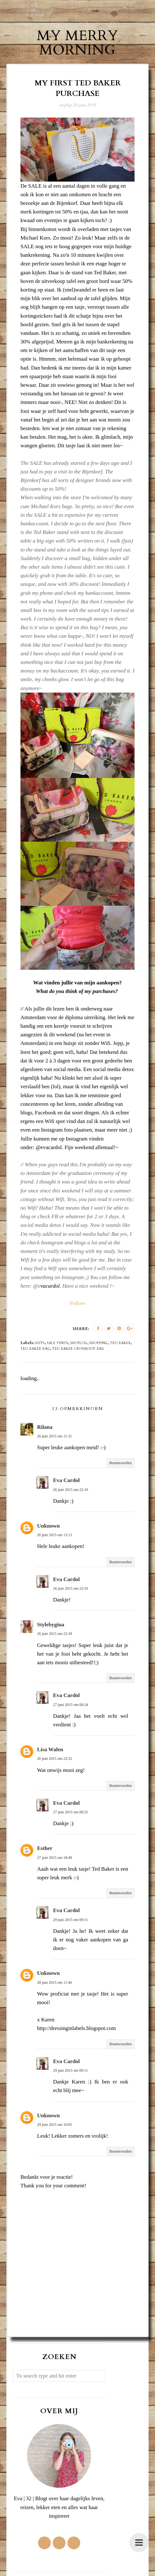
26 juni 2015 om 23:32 (54, 1758)
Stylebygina (50, 1624)
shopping (98, 1343)
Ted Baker (120, 1343)
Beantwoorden (120, 1462)
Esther (44, 1848)
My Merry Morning (77, 43)
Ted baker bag (35, 1349)
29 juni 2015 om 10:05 (54, 2124)
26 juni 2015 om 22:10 (70, 1489)
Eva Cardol (66, 1480)
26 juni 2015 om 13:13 (54, 1534)
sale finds (57, 1343)
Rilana (44, 1427)
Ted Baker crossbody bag (78, 1349)
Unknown (48, 1525)
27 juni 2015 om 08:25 (70, 1812)
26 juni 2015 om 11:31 (54, 1436)
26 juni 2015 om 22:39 (54, 1633)
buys (40, 1343)
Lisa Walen (50, 1749)
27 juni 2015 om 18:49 (54, 1857)
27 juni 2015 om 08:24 (70, 1704)
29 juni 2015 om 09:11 (70, 1919)
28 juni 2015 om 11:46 (54, 1982)
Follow (77, 1303)
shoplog (78, 1343)
